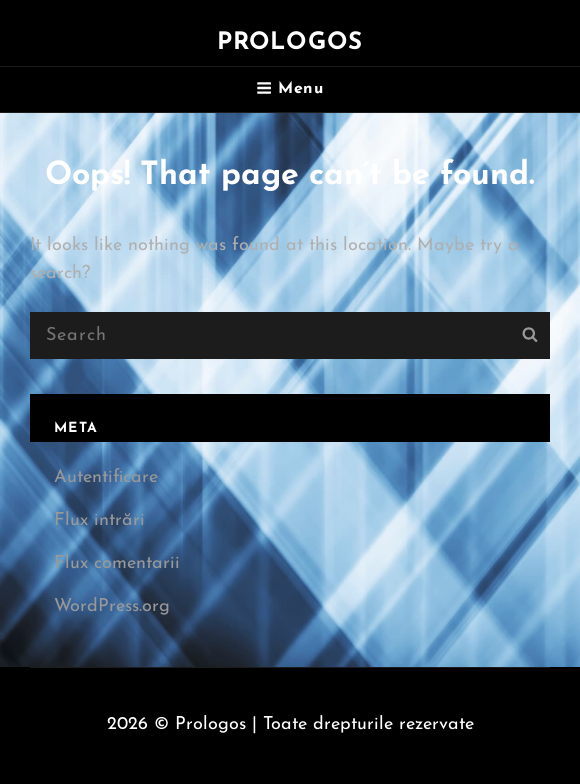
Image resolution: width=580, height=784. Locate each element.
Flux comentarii (117, 563)
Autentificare (106, 477)
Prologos (290, 43)
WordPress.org (112, 606)
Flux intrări (99, 520)
